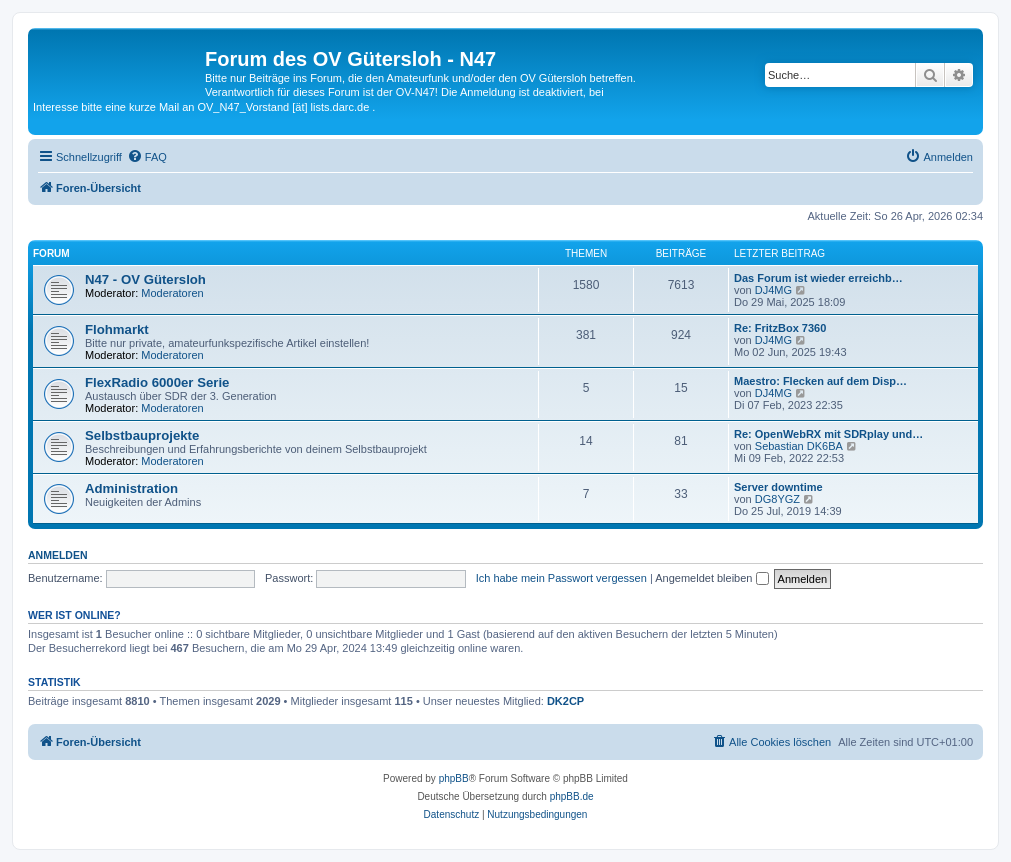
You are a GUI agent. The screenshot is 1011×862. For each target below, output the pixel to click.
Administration (131, 488)
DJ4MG (773, 290)
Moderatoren (172, 293)
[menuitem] (147, 157)
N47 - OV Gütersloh (145, 279)
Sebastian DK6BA (799, 446)
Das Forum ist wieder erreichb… (818, 278)
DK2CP (565, 701)
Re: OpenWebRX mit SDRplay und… (828, 434)
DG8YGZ (777, 499)
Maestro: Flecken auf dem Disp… (820, 381)
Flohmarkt (117, 329)
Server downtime (778, 487)
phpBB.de (572, 796)
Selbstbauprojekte (142, 435)
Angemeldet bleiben (711, 578)
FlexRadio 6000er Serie (157, 382)
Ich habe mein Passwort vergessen (561, 578)
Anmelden (58, 555)
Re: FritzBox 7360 (780, 328)
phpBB (454, 778)
